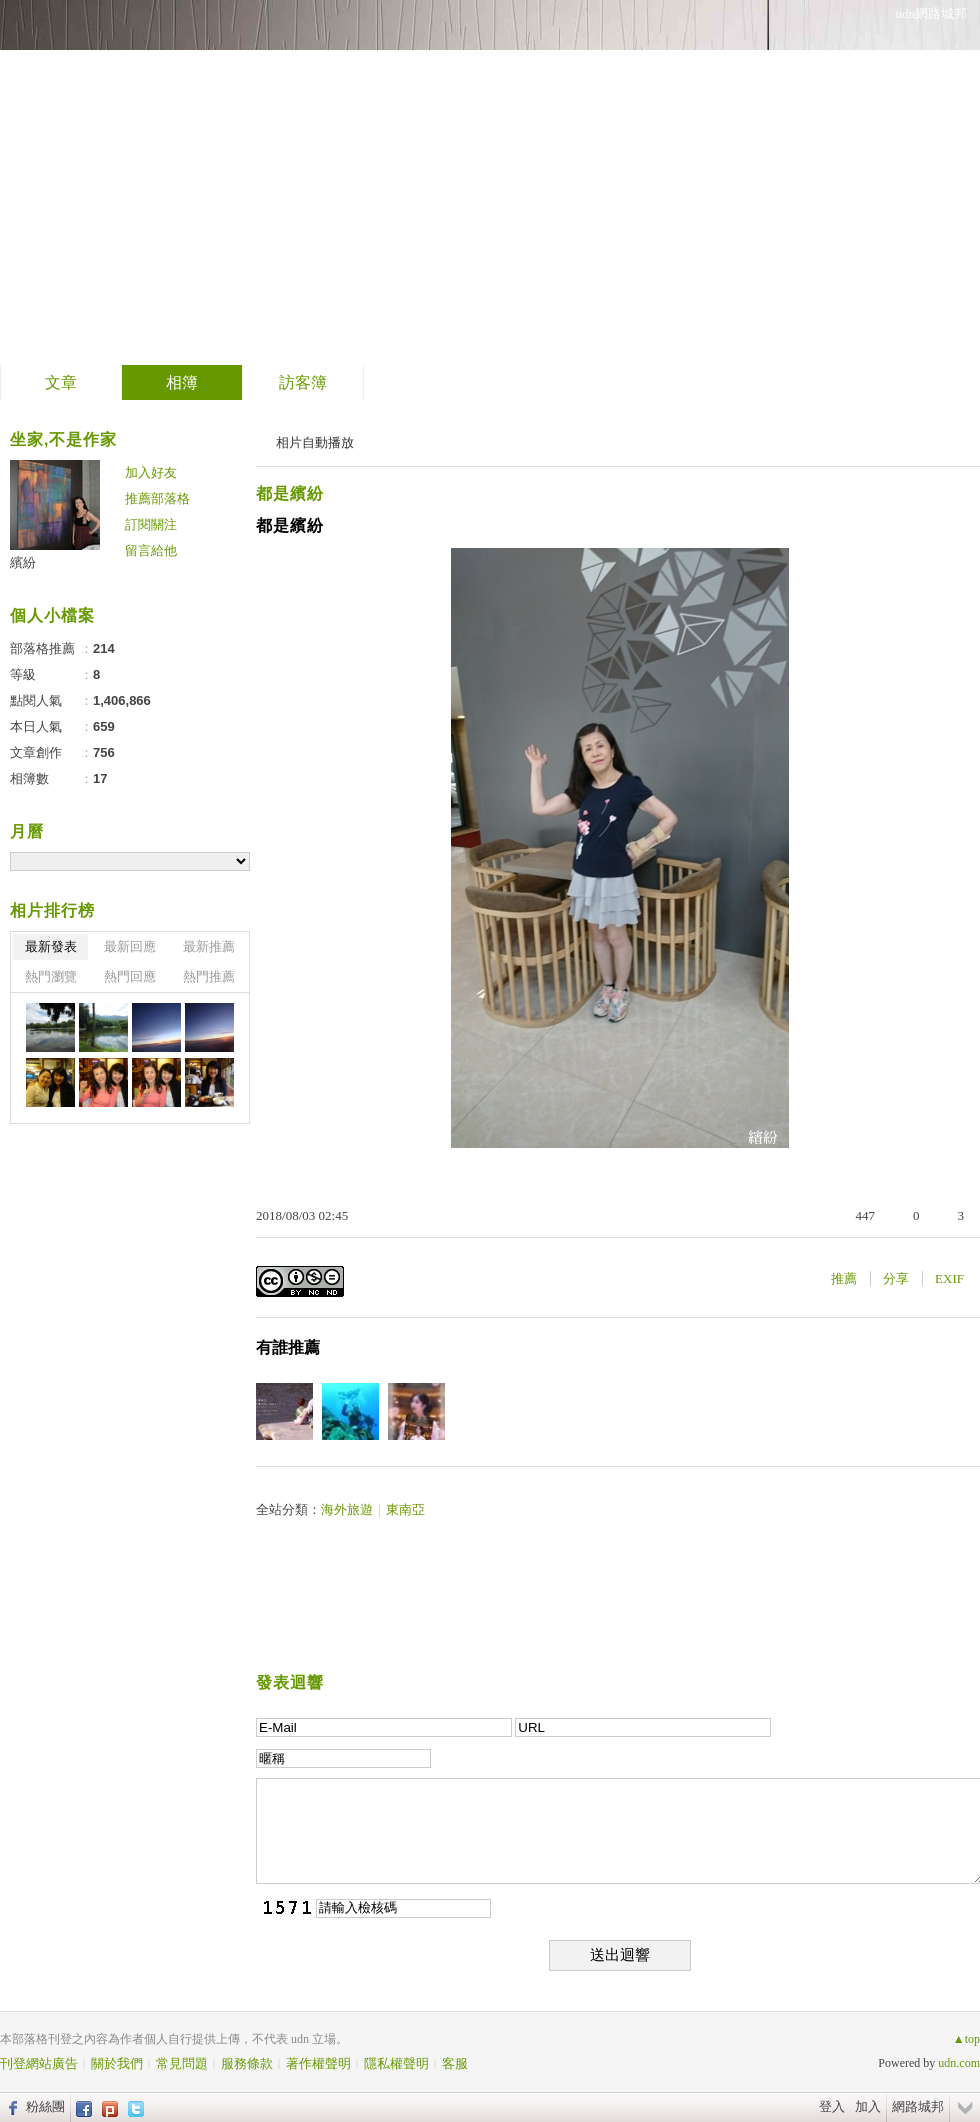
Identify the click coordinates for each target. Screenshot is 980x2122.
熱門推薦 (209, 976)
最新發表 (51, 946)
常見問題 (182, 2063)
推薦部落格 (157, 498)
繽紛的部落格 (136, 175)
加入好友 (151, 472)
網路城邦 (918, 2106)
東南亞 (405, 1509)
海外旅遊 (347, 1509)
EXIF (949, 1278)
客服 (455, 2063)
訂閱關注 (151, 524)
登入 (832, 2106)
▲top (966, 2039)
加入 (868, 2106)
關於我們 (117, 2063)
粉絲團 (45, 2106)
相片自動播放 (315, 442)
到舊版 (296, 183)
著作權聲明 (318, 2063)
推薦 (844, 1278)
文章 (61, 382)
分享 (896, 1278)
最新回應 (130, 946)
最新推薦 (209, 946)
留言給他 (151, 550)
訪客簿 (303, 382)
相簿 (182, 382)
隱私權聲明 (396, 2063)
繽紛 (23, 562)
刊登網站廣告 (39, 2063)
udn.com (959, 2063)
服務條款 (247, 2063)
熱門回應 (130, 976)
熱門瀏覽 (51, 976)
